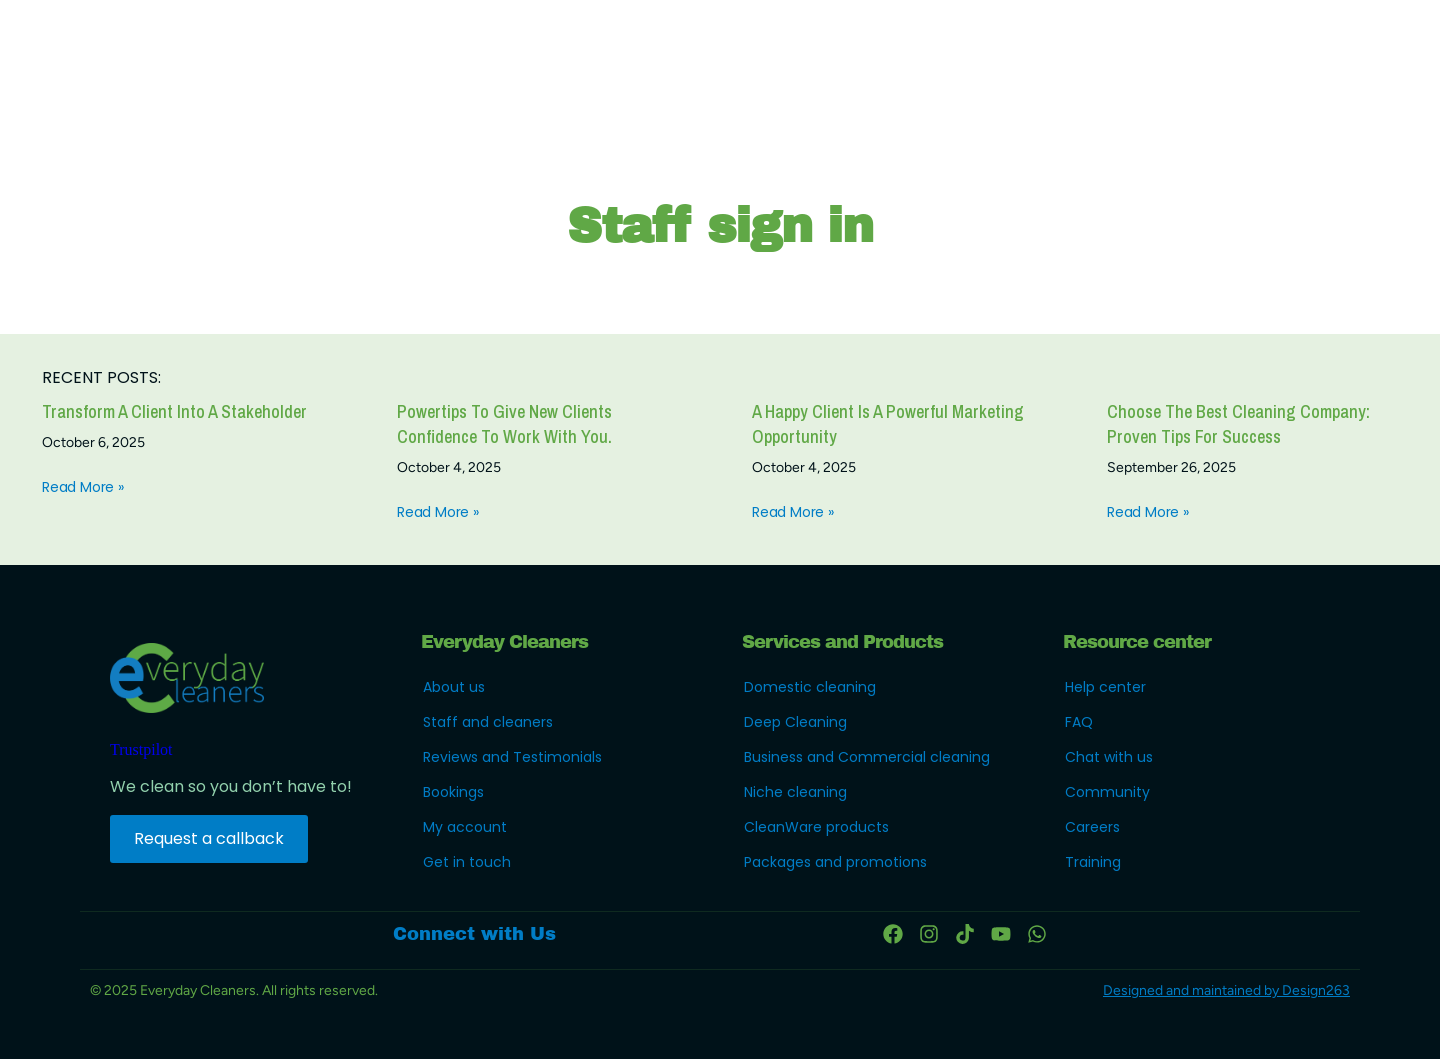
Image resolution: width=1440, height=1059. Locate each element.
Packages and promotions (835, 862)
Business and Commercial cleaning (867, 757)
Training (1093, 862)
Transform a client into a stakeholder (174, 411)
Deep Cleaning (795, 722)
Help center (1105, 687)
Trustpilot (141, 749)
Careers (1092, 827)
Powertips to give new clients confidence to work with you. (504, 424)
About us (454, 687)
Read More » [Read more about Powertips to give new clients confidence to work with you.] (438, 512)
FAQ (1079, 722)
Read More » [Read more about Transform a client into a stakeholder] (83, 487)
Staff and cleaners (488, 722)
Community (1107, 792)
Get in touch (467, 862)
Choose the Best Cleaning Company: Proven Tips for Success (1238, 424)
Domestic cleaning (810, 687)
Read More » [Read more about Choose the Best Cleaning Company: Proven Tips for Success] (1148, 512)
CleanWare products (816, 827)
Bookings (453, 792)
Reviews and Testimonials (512, 757)
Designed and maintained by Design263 (1226, 990)
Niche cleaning (795, 792)
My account (465, 827)
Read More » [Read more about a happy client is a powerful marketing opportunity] (793, 512)
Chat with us (1109, 757)
